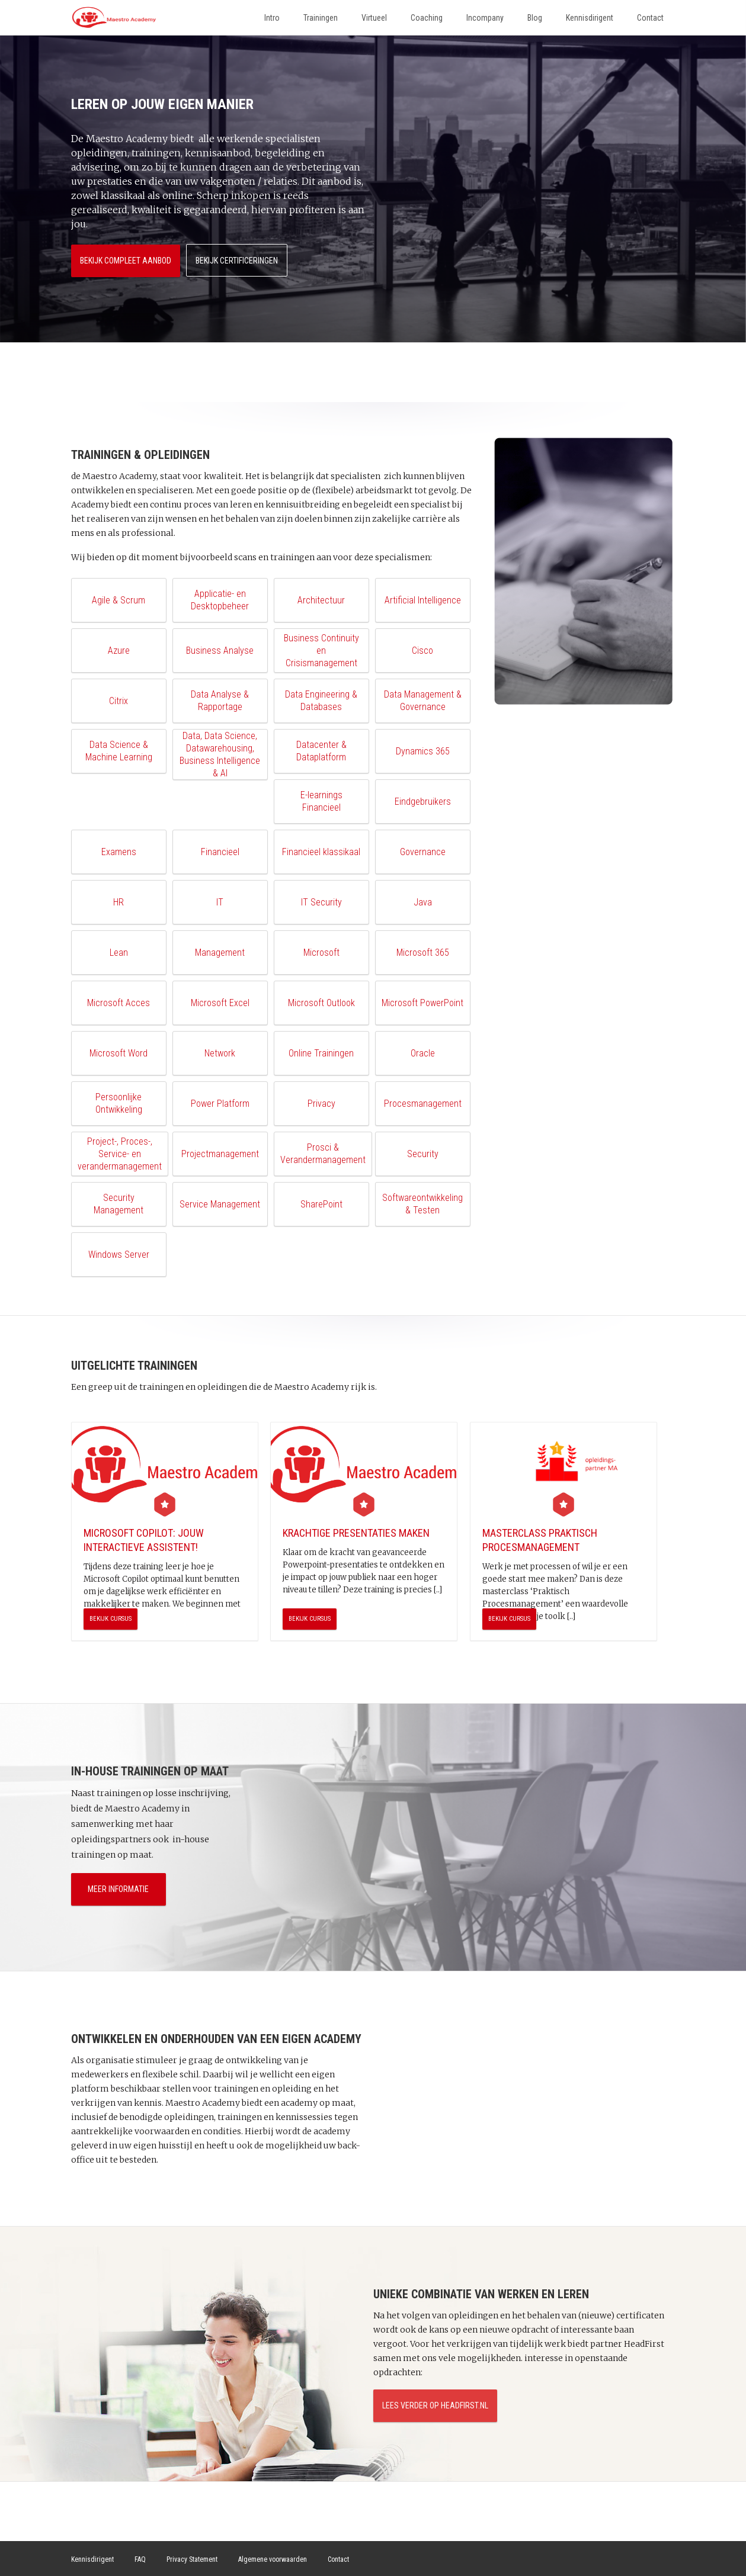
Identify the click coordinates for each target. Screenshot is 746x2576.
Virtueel (374, 18)
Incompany (485, 18)
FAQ (140, 2559)
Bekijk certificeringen (238, 259)
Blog (534, 18)
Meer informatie (118, 1888)
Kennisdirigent (589, 18)
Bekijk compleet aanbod (125, 259)
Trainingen (320, 18)
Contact (650, 18)
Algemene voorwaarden (272, 2559)
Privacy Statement (192, 2559)
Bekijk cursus (110, 1618)
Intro (272, 18)
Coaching (427, 18)
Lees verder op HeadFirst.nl (435, 2405)
